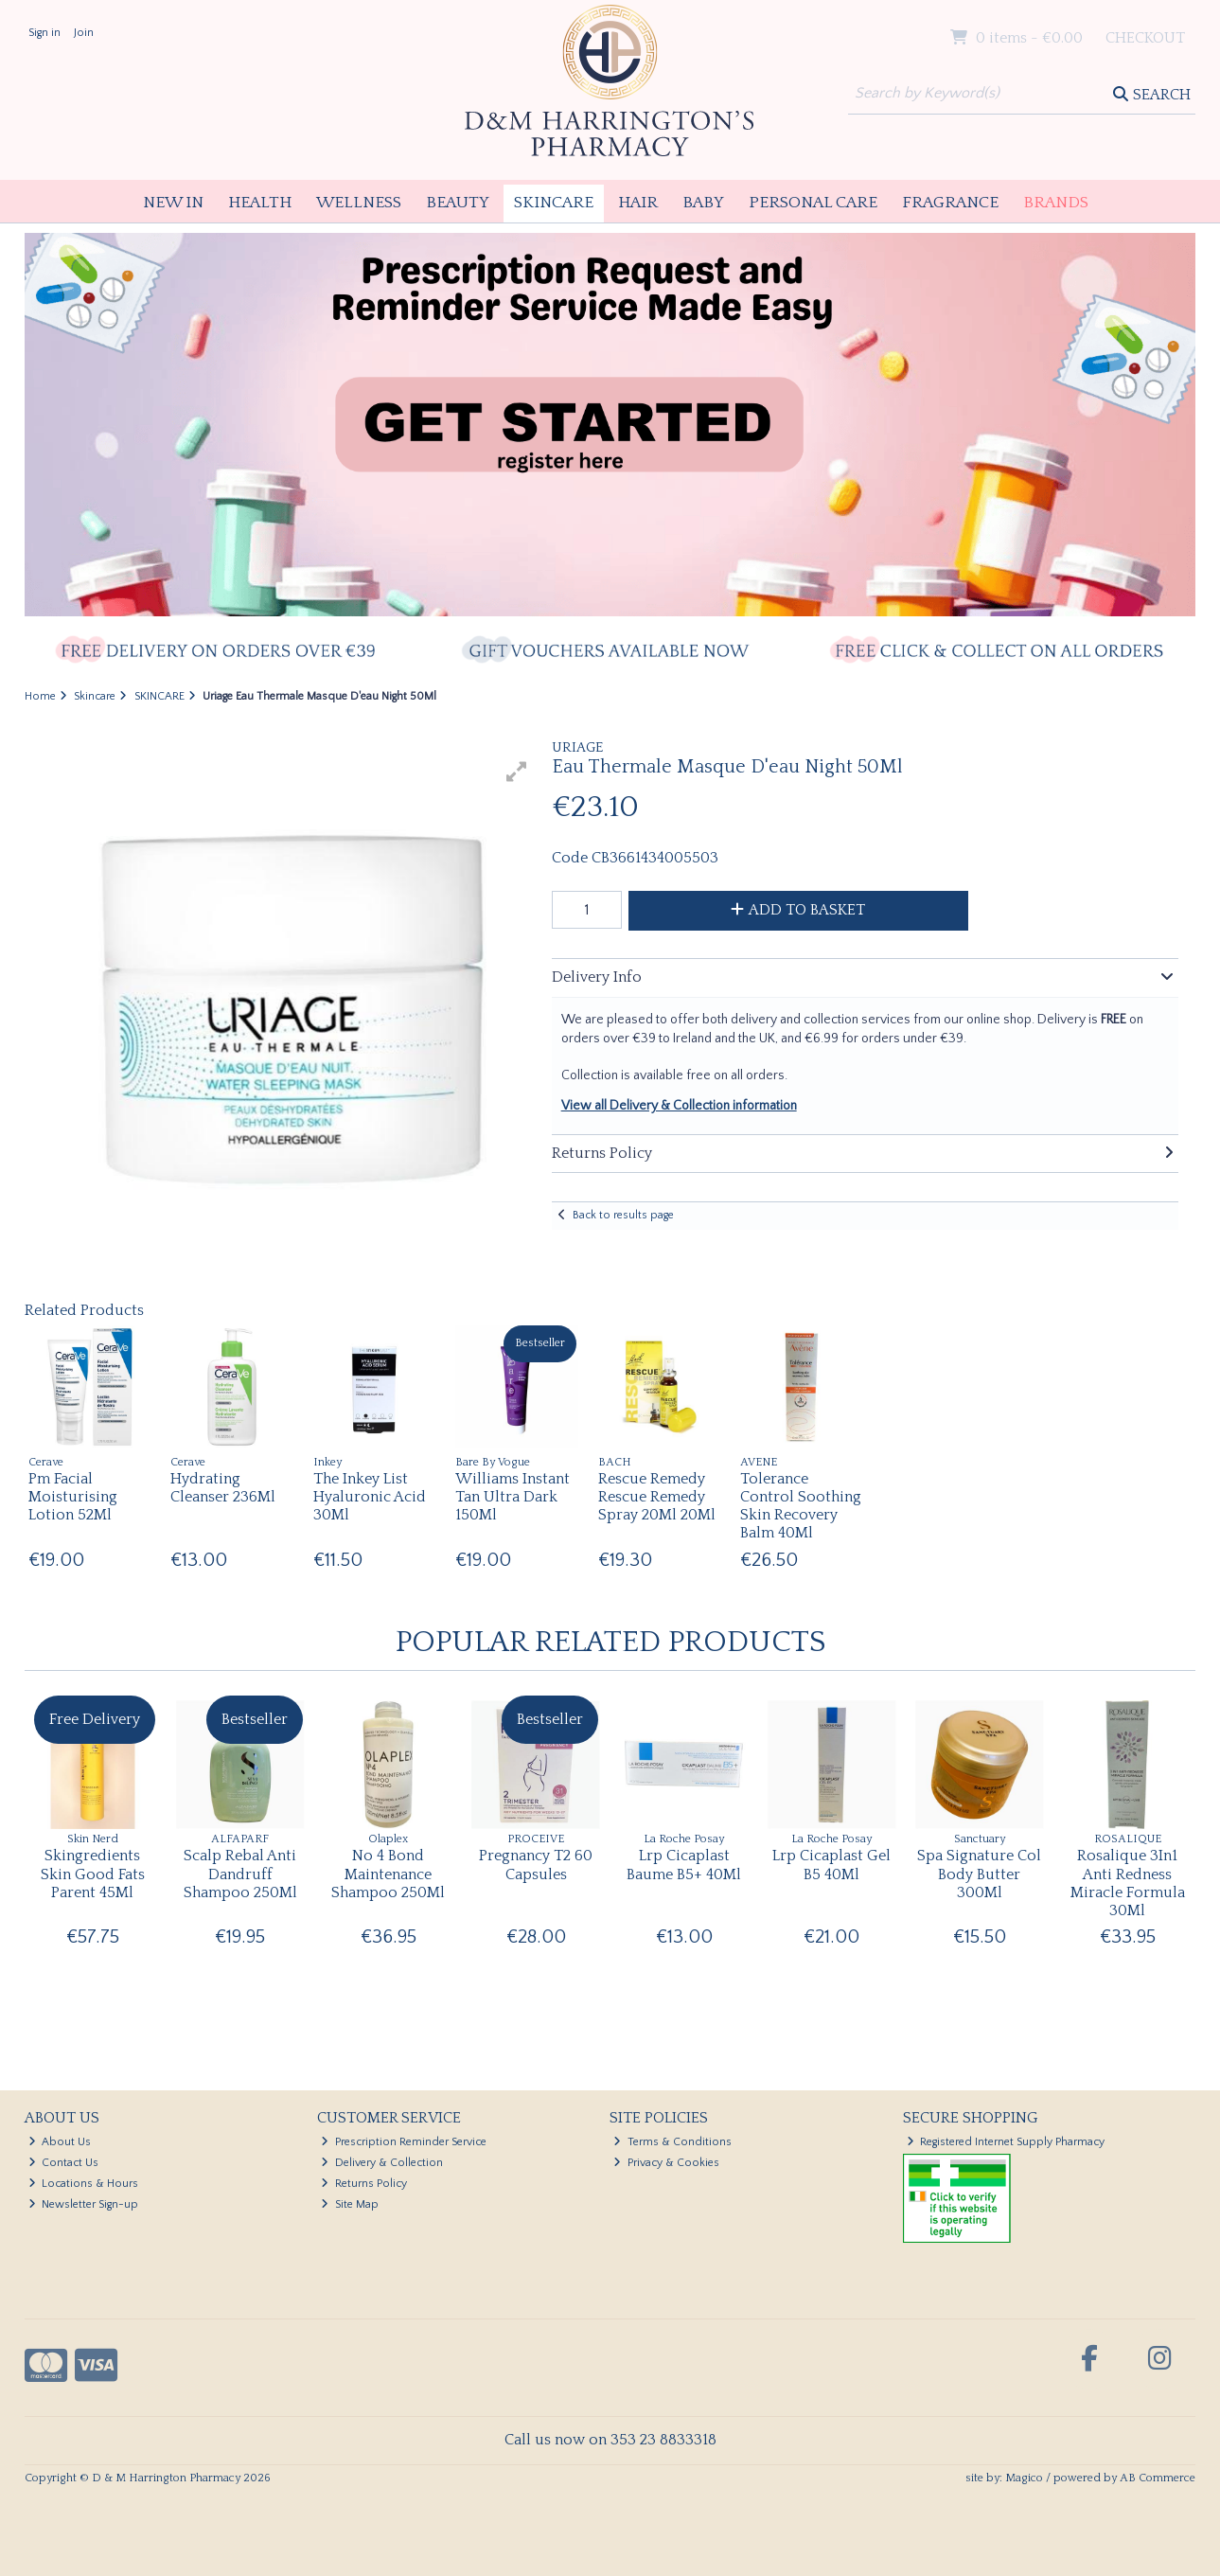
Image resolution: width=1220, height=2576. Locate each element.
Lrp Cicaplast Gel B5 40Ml (831, 1864)
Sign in (44, 33)
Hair (638, 202)
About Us (60, 2142)
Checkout (1145, 37)
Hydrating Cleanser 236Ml (222, 1487)
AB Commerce (1157, 2478)
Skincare (553, 202)
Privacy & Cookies (666, 2163)
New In (173, 202)
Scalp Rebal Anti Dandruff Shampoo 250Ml (240, 1873)
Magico (1024, 2478)
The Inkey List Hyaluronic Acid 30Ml (369, 1496)
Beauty (457, 202)
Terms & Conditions (672, 2142)
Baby (703, 202)
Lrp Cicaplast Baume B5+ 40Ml (684, 1864)
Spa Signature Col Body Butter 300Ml (979, 1873)
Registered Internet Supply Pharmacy (1006, 2142)
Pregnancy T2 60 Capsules (535, 1864)
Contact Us (63, 2163)
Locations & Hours (83, 2183)
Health (260, 202)
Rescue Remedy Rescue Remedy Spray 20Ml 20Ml (657, 1496)
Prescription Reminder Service (403, 2142)
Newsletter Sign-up (83, 2204)
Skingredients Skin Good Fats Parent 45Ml (93, 1873)
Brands (1055, 202)
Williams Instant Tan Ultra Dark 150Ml (512, 1496)
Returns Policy (364, 2183)
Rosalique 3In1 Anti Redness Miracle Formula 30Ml (1127, 1883)
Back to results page (623, 1215)
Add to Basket (798, 909)
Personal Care (813, 202)
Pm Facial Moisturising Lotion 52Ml (72, 1496)
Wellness (358, 202)
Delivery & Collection (382, 2163)
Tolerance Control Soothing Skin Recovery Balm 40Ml (800, 1506)
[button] (517, 771)
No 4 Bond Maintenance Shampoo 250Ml (388, 1873)
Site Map (350, 2204)
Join (84, 33)
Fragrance (950, 202)
